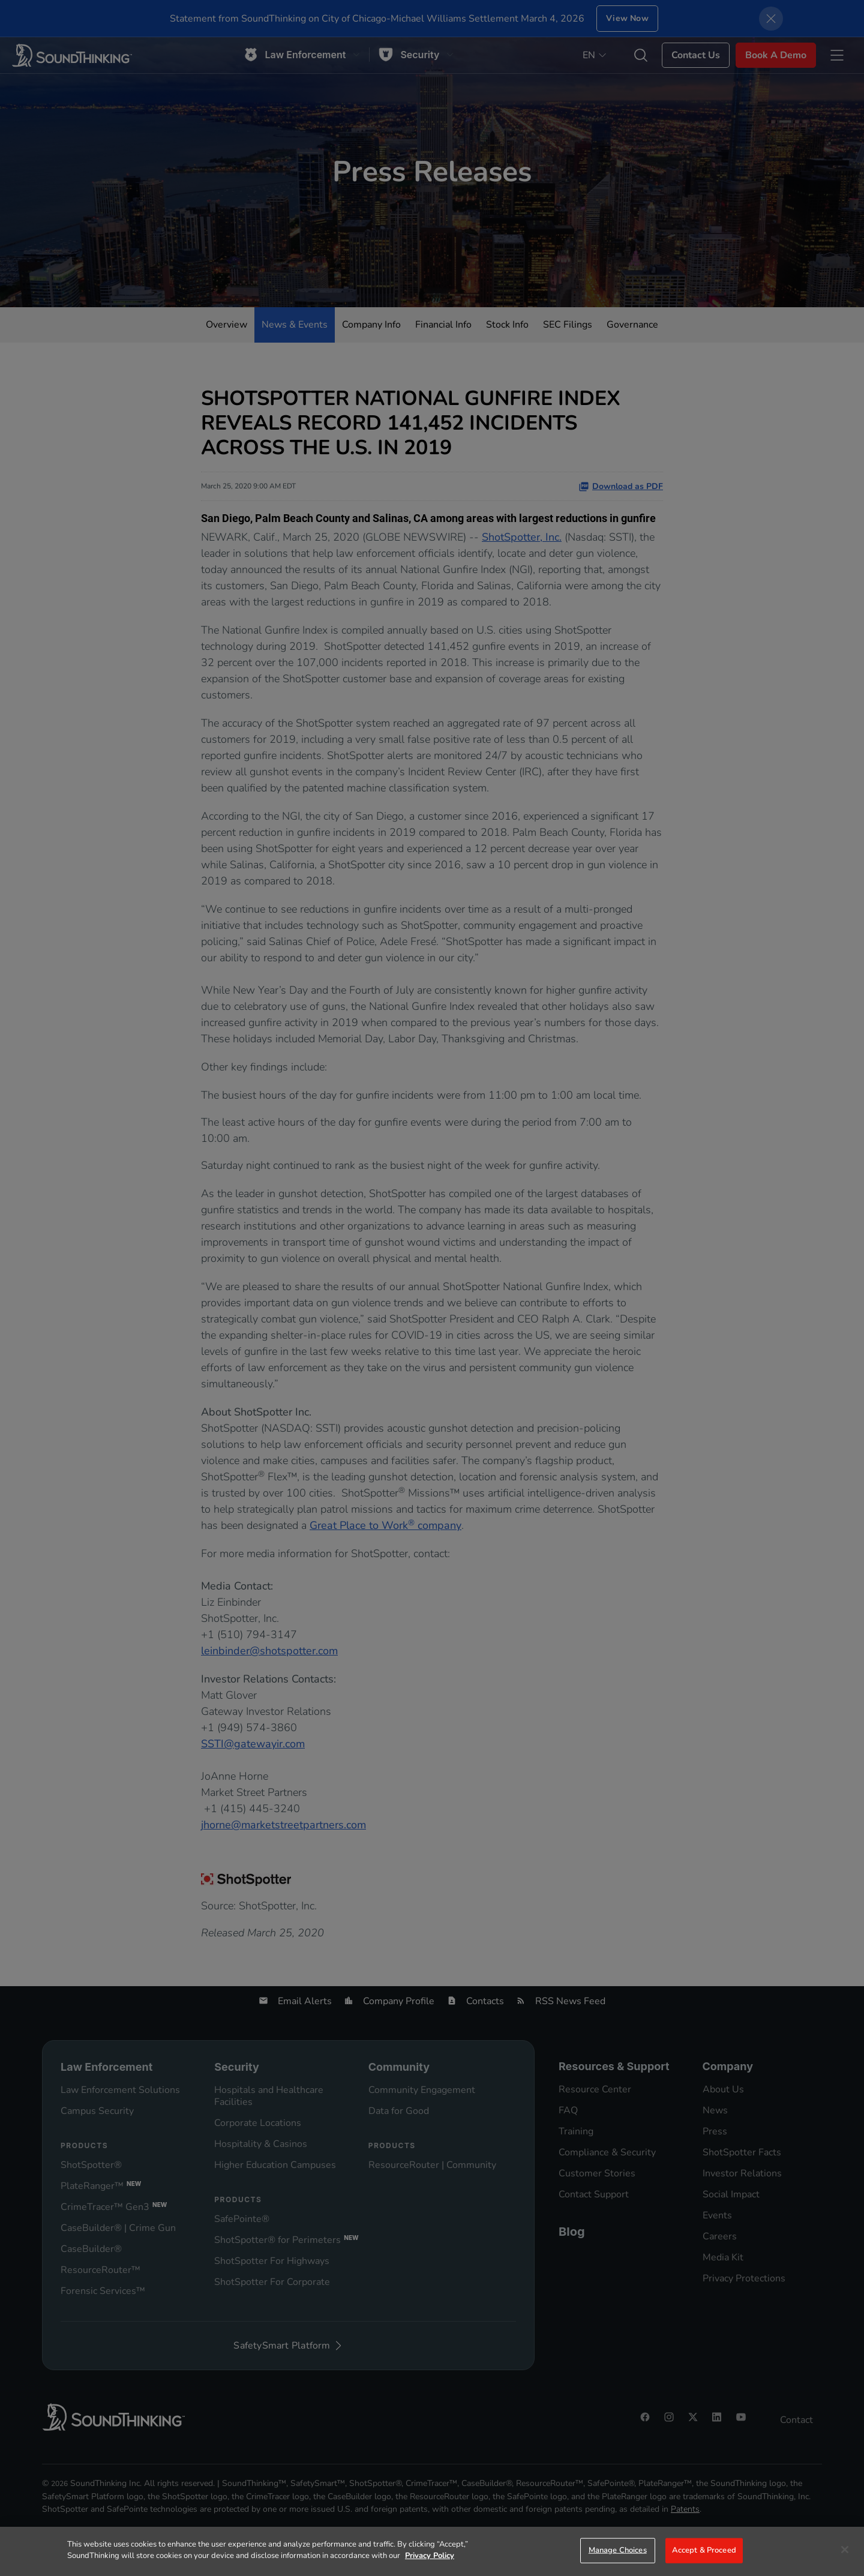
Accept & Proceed (704, 2550)
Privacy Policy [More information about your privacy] (429, 2555)
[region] (432, 2551)
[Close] (845, 2549)
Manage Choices (618, 2550)
